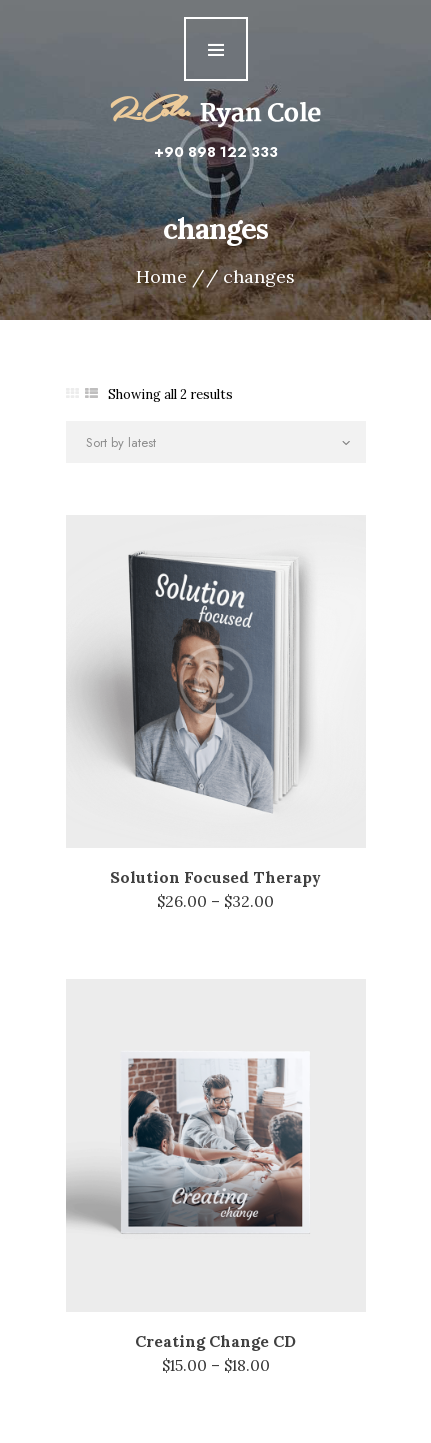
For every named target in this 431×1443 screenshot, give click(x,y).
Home (161, 277)
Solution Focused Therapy (215, 877)
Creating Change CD (215, 1341)
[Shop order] (216, 442)
